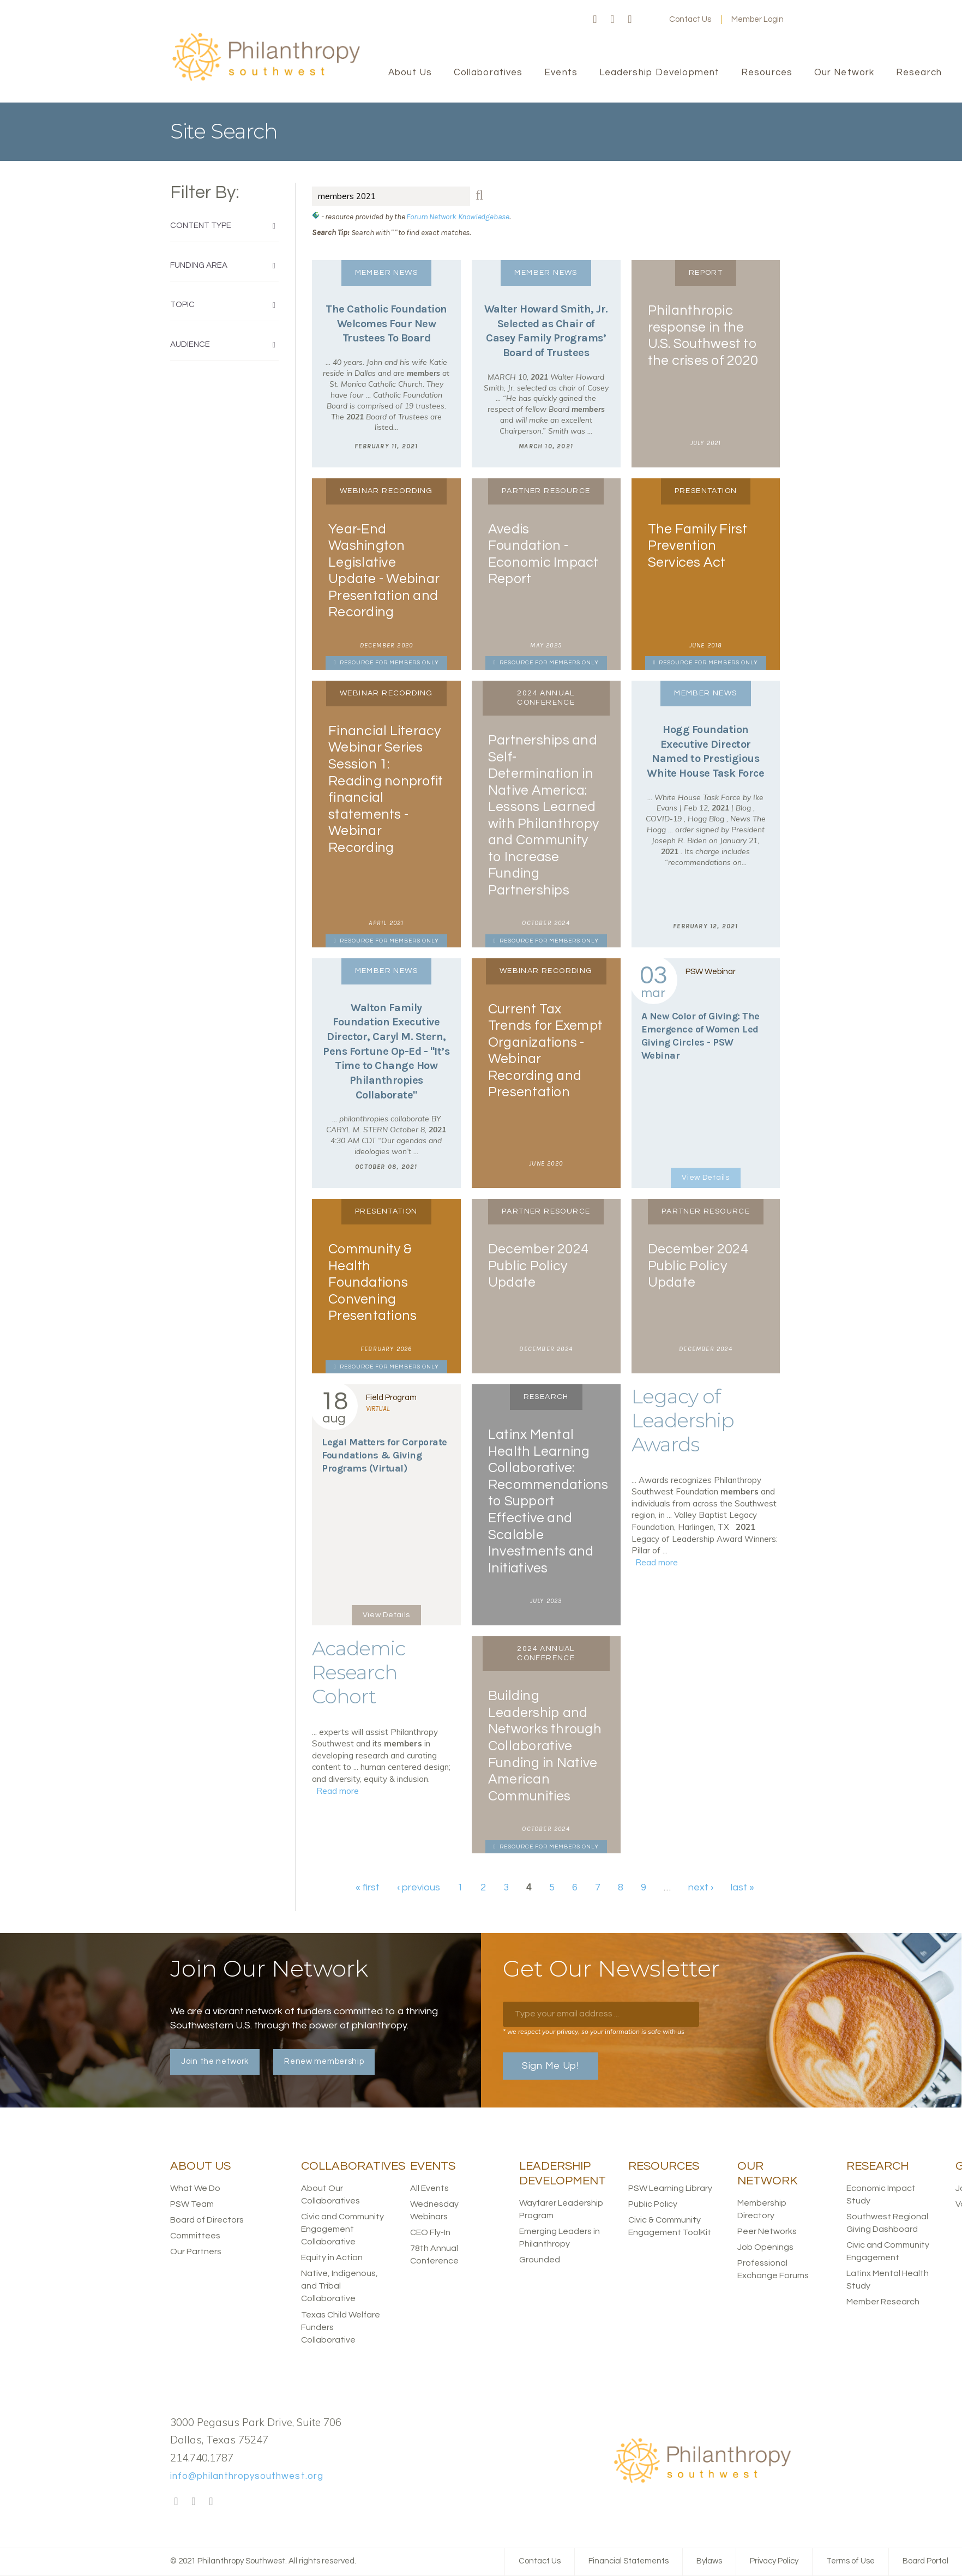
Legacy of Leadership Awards (683, 1420)
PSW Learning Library (670, 2188)
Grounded (539, 2259)
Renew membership (324, 2061)
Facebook (595, 20)
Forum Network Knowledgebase (457, 216)
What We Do (195, 2188)
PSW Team (192, 2204)
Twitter (612, 20)
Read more (656, 1562)
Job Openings (765, 2247)
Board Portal (925, 2561)
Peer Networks (767, 2231)
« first (368, 1887)
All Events (429, 2188)
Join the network (215, 2061)
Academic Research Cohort (358, 1672)
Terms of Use (850, 2561)
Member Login (757, 19)
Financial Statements (628, 2561)
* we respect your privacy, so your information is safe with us (593, 2031)
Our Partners (195, 2251)
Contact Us (690, 19)
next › (700, 1887)
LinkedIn (630, 20)
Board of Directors (207, 2219)
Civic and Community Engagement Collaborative (342, 2229)
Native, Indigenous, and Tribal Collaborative (339, 2286)
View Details (705, 1177)
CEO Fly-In (430, 2232)
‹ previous (418, 1887)
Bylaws (709, 2561)
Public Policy (652, 2204)
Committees (195, 2235)
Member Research (882, 2301)
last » (742, 1887)
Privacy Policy (774, 2561)
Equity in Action (332, 2257)
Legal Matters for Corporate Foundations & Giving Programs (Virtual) (384, 1455)
